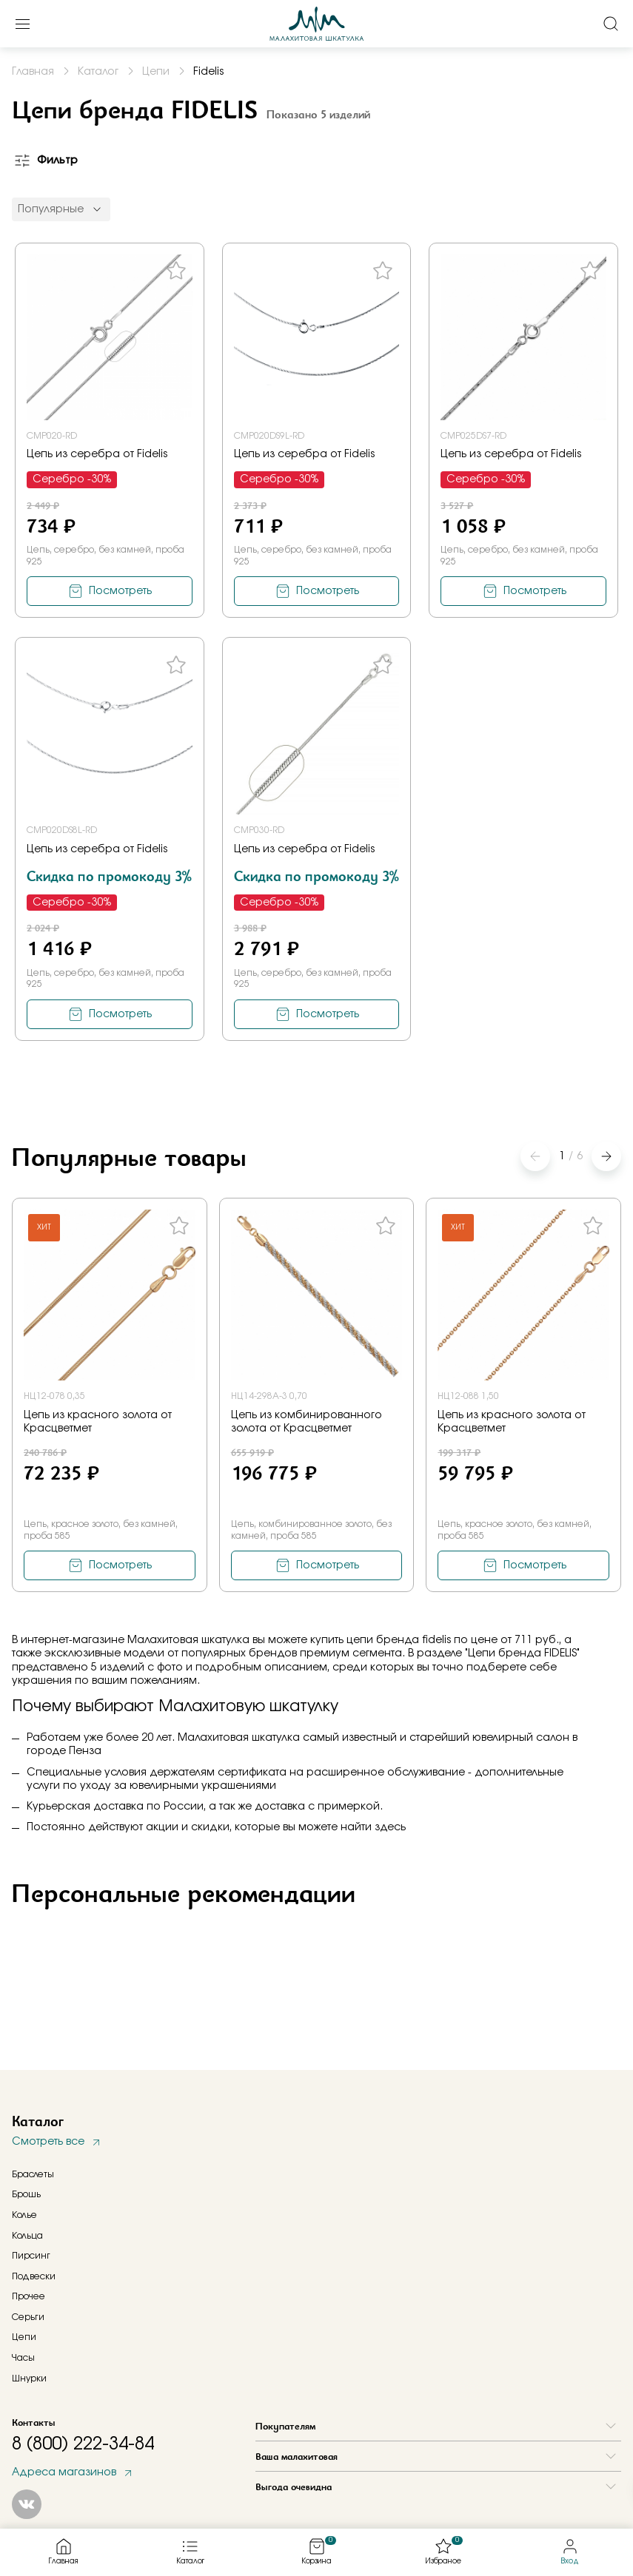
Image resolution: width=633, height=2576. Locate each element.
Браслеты (33, 2174)
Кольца (27, 2235)
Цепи (24, 2337)
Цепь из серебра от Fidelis (97, 454)
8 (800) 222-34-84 (83, 2444)
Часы (23, 2357)
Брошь (26, 2194)
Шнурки (29, 2378)
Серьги (28, 2317)
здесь (390, 1827)
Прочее (28, 2296)
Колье (24, 2215)
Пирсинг (31, 2255)
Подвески (34, 2276)
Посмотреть (120, 591)
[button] (606, 1156)
